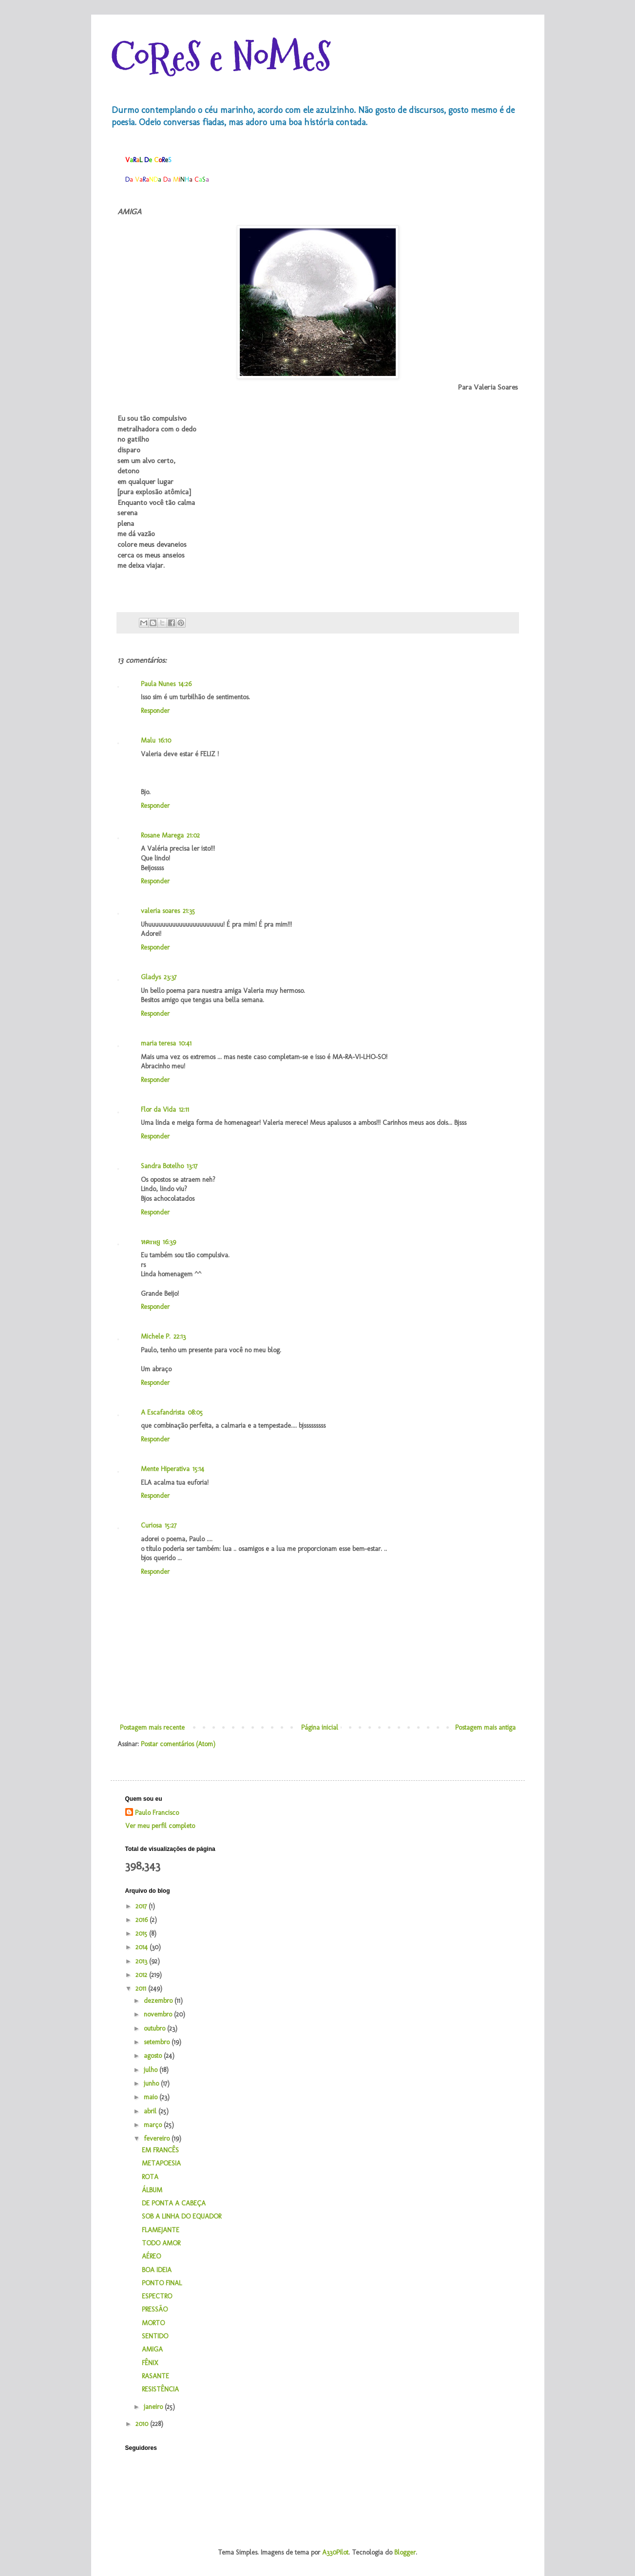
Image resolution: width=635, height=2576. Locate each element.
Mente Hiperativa (165, 1469)
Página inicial (319, 1727)
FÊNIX (150, 2363)
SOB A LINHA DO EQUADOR (181, 2216)
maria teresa (158, 1043)
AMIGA (152, 2349)
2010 (142, 2424)
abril (151, 2111)
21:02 (193, 835)
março (154, 2125)
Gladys (151, 977)
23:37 (170, 977)
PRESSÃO (155, 2309)
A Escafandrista (163, 1412)
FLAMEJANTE (160, 2230)
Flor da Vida (158, 1109)
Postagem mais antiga (485, 1727)
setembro (158, 2042)
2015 (142, 1933)
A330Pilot (335, 2552)
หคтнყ (150, 1242)
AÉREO (151, 2256)
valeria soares (160, 911)
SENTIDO (155, 2336)
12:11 (184, 1109)
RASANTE (155, 2376)
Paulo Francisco (157, 1813)
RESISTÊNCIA (160, 2389)
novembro (159, 2014)
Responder (155, 711)
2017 (142, 1906)
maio (151, 2097)
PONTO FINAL (162, 2283)
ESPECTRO (157, 2296)
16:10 (164, 740)
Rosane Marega (162, 835)
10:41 (185, 1043)
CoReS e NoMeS (221, 57)
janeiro (154, 2407)
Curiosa (151, 1525)
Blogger (405, 2552)
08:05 (195, 1412)
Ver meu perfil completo (160, 1826)
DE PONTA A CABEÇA (174, 2203)
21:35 (189, 911)
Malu (148, 740)
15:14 (198, 1469)
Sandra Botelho (162, 1166)
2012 (142, 1975)
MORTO (153, 2323)
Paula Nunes (158, 684)
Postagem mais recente (152, 1727)
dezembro (159, 2001)
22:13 (179, 1336)
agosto (154, 2056)
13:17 (192, 1166)
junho (152, 2083)
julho (151, 2070)
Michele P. (156, 1336)
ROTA (150, 2177)
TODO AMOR (161, 2243)
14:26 (185, 684)
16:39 (169, 1242)
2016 (142, 1920)
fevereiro (158, 2138)
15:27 (170, 1525)
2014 (142, 1947)
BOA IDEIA (157, 2270)
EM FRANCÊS (160, 2150)
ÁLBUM (152, 2190)
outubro (155, 2028)
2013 (142, 1961)
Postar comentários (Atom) (178, 1744)
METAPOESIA (161, 2163)
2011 (141, 1988)
